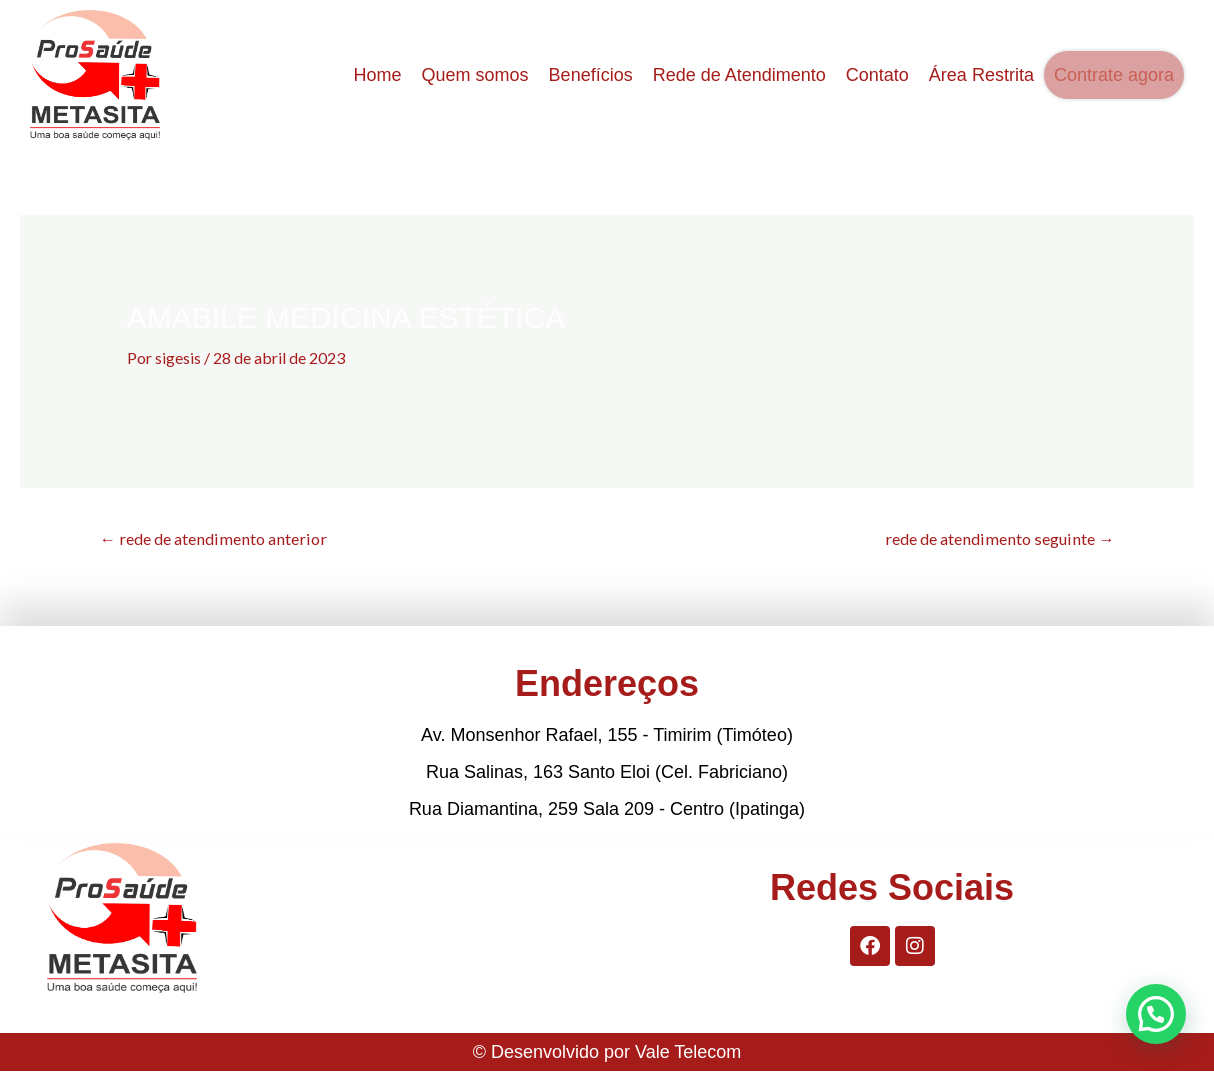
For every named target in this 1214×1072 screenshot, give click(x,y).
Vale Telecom (688, 1053)
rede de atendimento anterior (222, 538)
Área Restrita (981, 75)
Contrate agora (1114, 75)
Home (378, 75)
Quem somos (475, 75)
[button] (1156, 1014)
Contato (877, 75)
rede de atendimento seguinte (990, 538)
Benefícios (591, 75)
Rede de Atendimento (739, 75)
